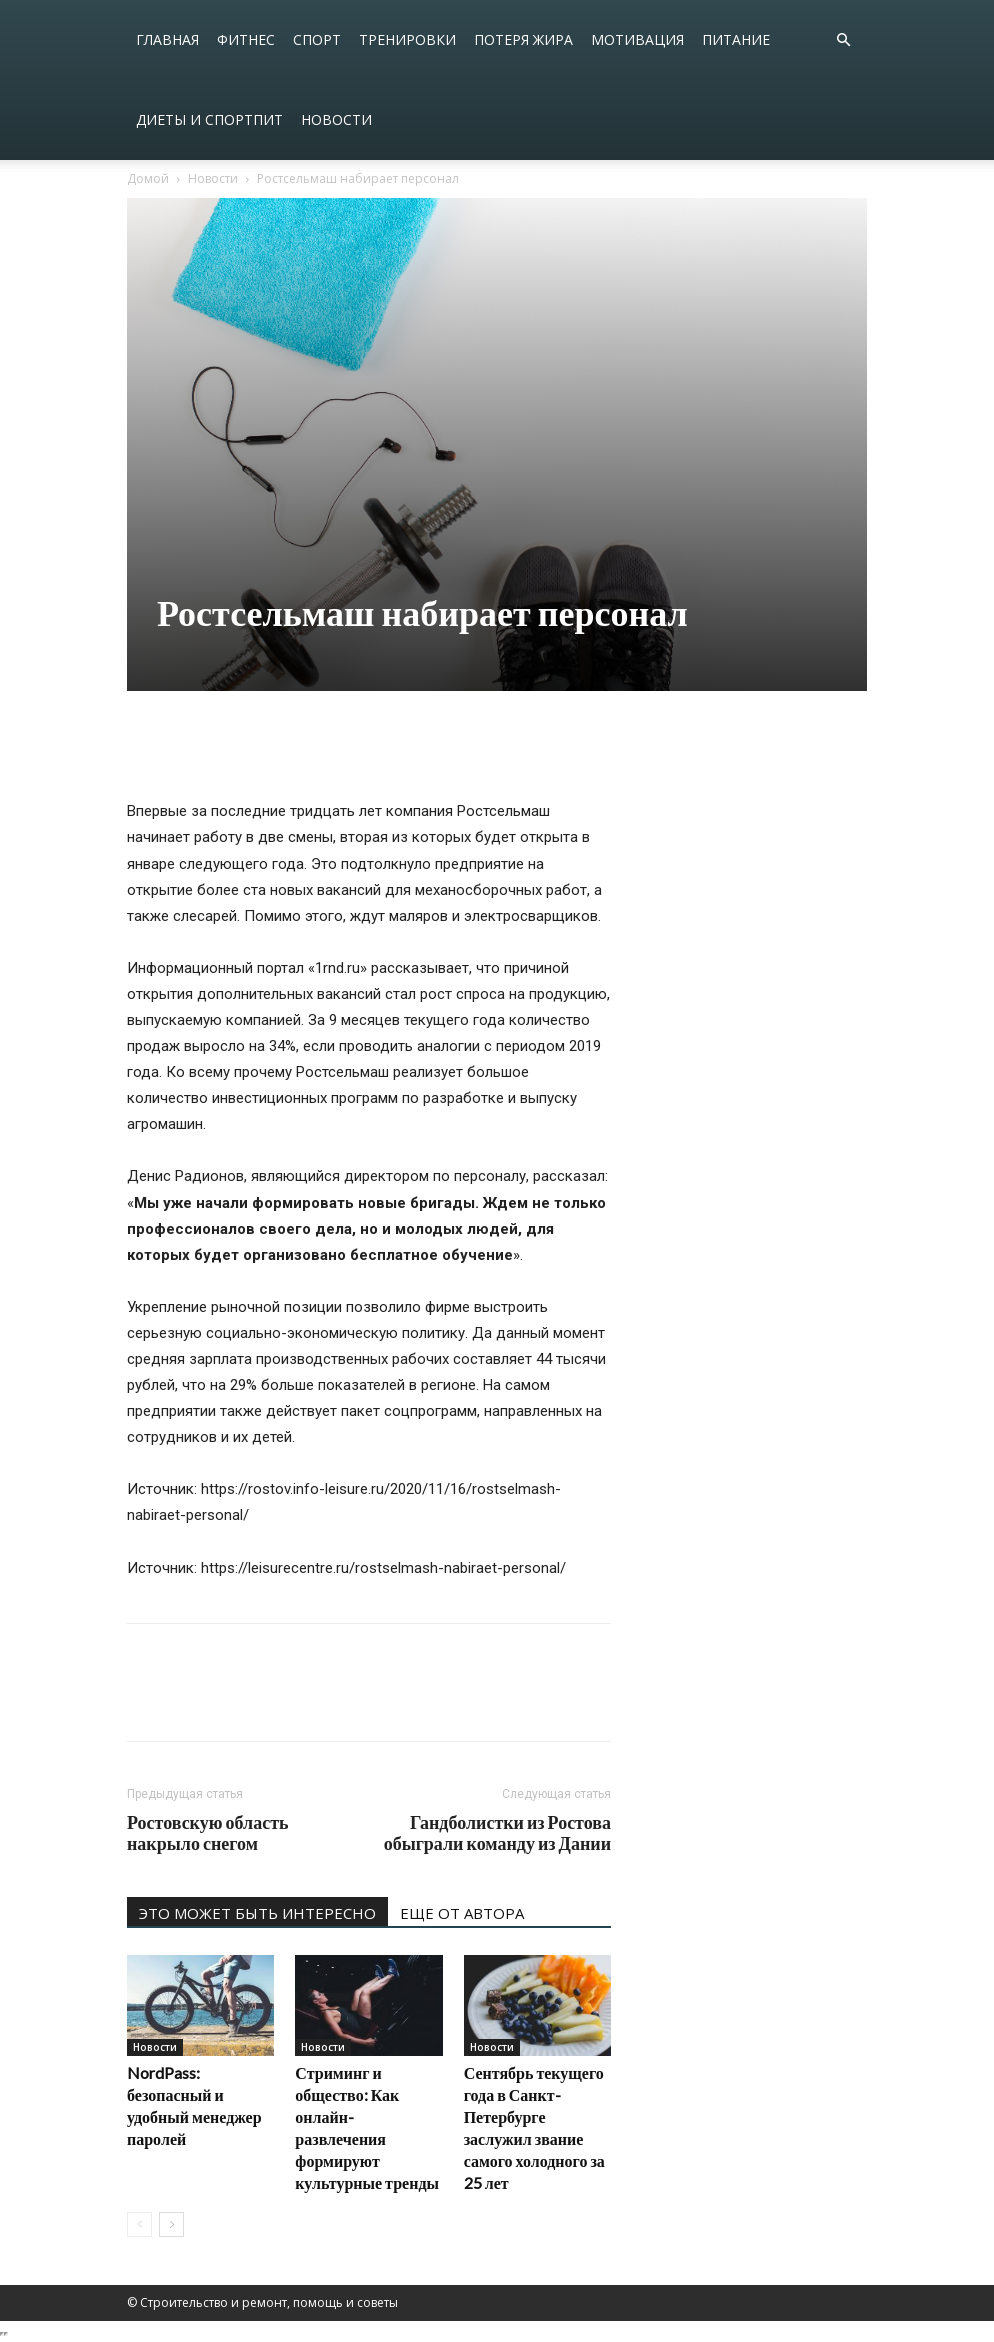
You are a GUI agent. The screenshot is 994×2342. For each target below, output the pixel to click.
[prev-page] (139, 2224)
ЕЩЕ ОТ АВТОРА (462, 1913)
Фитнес (246, 39)
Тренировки (407, 39)
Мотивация (637, 39)
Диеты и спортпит (209, 119)
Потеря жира (523, 39)
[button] (843, 40)
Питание (736, 39)
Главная (167, 39)
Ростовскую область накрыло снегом (208, 1833)
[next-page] (171, 2224)
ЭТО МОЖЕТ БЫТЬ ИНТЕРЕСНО (257, 1913)
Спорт (317, 39)
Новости (336, 119)
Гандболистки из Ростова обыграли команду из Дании (497, 1833)
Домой (148, 178)
